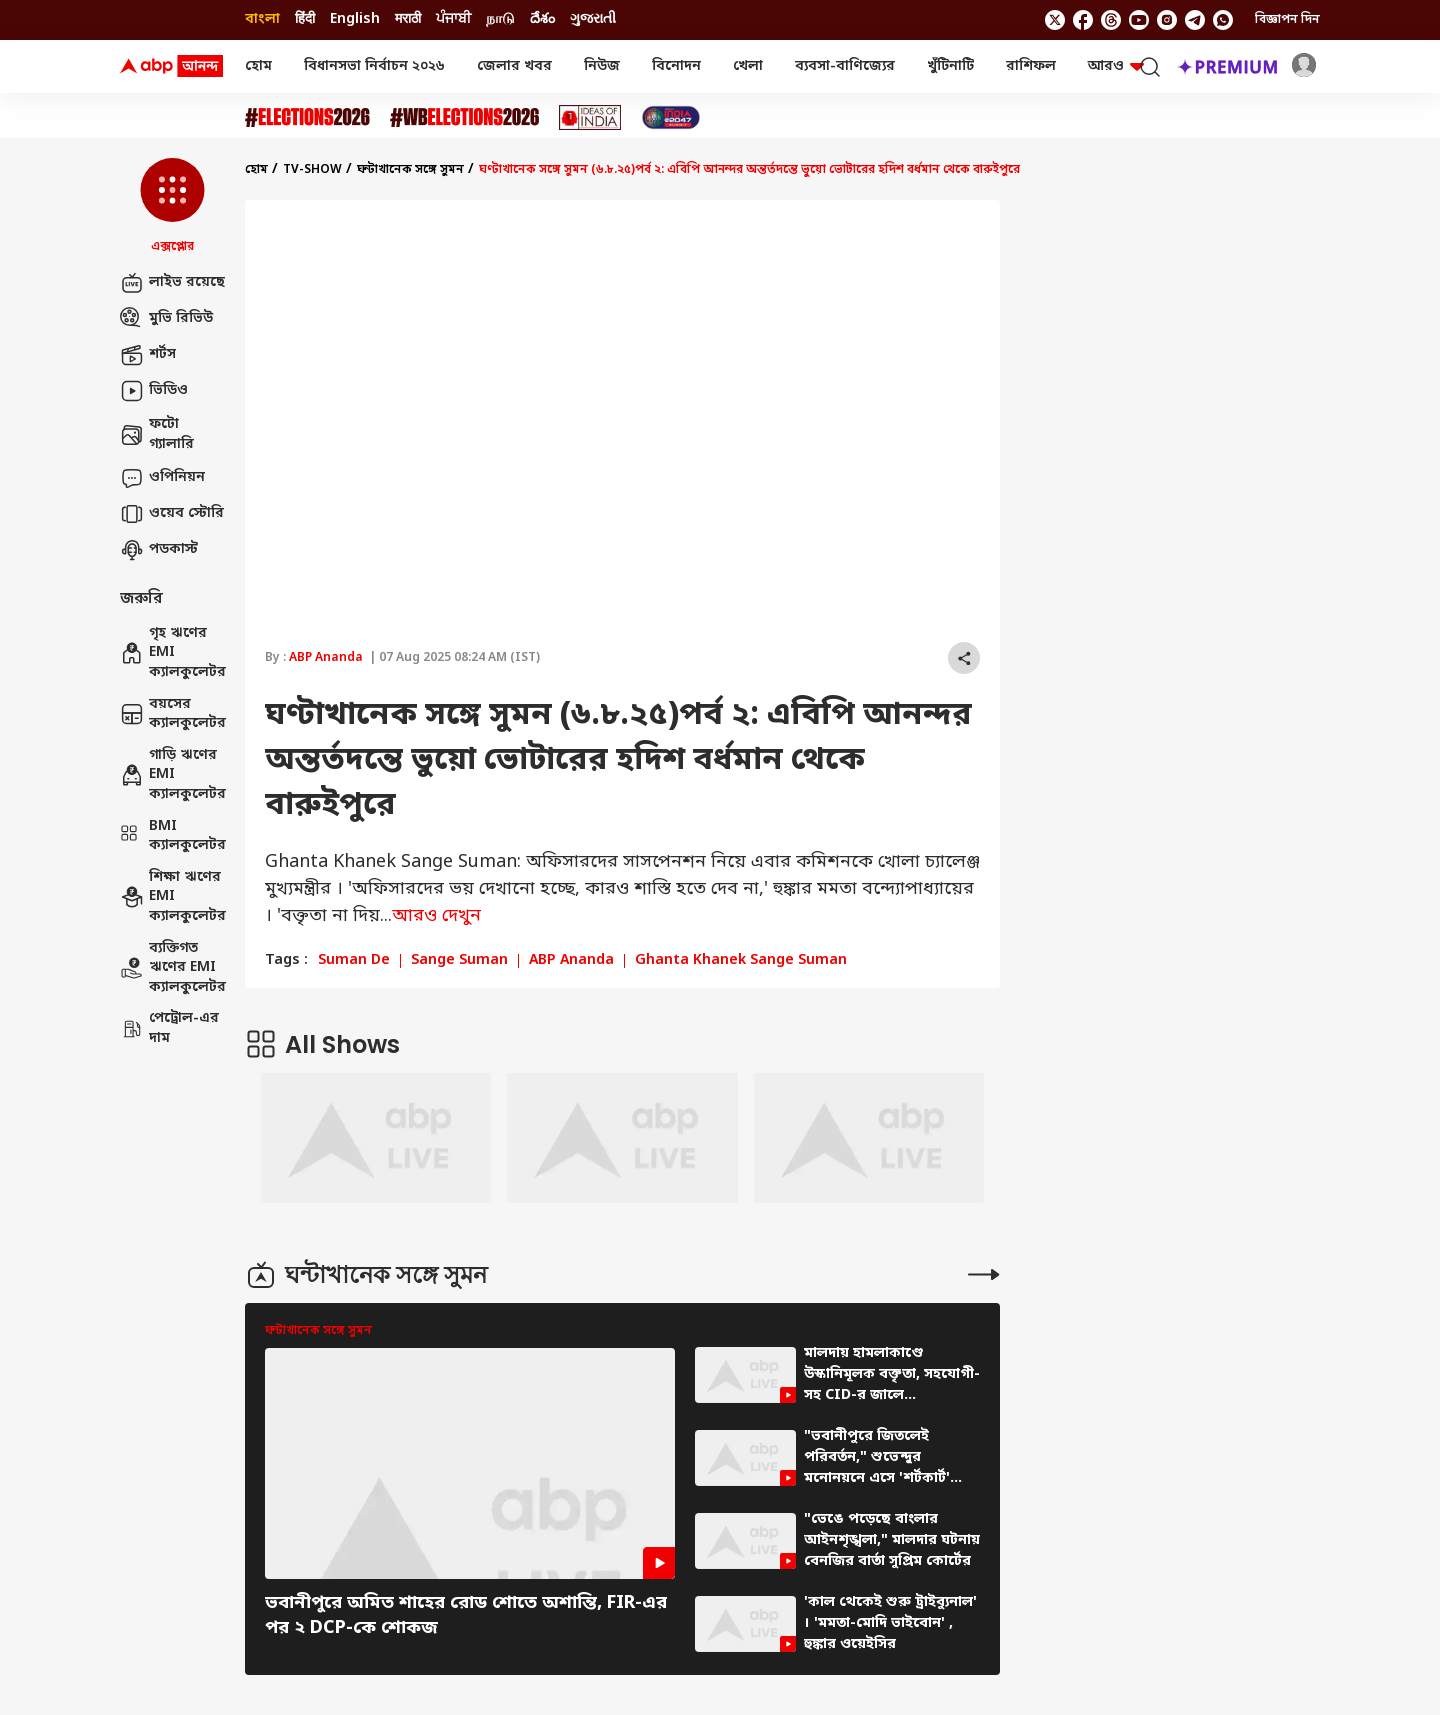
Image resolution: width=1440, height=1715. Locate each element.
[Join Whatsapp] (1223, 20)
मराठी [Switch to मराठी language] (408, 19)
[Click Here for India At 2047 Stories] (671, 117)
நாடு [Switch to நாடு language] (500, 19)
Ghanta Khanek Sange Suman (741, 961)
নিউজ (602, 66)
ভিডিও (154, 391)
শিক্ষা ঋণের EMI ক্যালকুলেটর (172, 897)
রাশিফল (1031, 66)
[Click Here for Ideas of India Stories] (590, 117)
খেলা (748, 66)
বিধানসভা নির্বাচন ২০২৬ (374, 66)
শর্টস (148, 355)
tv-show (312, 170)
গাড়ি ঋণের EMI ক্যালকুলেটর (172, 775)
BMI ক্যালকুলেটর (172, 836)
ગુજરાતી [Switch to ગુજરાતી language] (593, 19)
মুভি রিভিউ (166, 319)
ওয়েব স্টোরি (172, 514)
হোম (258, 66)
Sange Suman (459, 961)
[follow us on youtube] (1139, 20)
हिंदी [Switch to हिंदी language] (305, 19)
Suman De (354, 961)
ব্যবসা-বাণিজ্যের (845, 66)
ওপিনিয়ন (162, 478)
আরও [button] (1116, 66)
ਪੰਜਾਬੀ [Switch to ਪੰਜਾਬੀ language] (453, 19)
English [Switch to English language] (355, 19)
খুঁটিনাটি (950, 66)
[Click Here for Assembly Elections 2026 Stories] (307, 117)
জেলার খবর (514, 66)
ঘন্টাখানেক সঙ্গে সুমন (410, 170)
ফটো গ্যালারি (157, 434)
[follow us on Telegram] (1195, 20)
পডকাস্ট (159, 550)
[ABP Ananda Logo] (172, 67)
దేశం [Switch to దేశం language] (542, 19)
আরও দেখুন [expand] (436, 916)
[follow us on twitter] (1055, 20)
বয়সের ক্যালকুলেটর (172, 714)
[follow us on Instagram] (1167, 20)
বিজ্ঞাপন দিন (1287, 20)
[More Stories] (984, 1274)
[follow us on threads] (1111, 20)
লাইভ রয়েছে (172, 283)
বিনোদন (676, 66)
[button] (172, 207)
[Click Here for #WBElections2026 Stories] (464, 117)
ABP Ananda (326, 658)
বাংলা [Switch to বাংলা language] (262, 19)
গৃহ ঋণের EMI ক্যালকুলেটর (172, 653)
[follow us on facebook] (1083, 20)
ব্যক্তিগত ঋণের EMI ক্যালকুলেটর (172, 968)
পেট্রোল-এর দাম (169, 1028)
